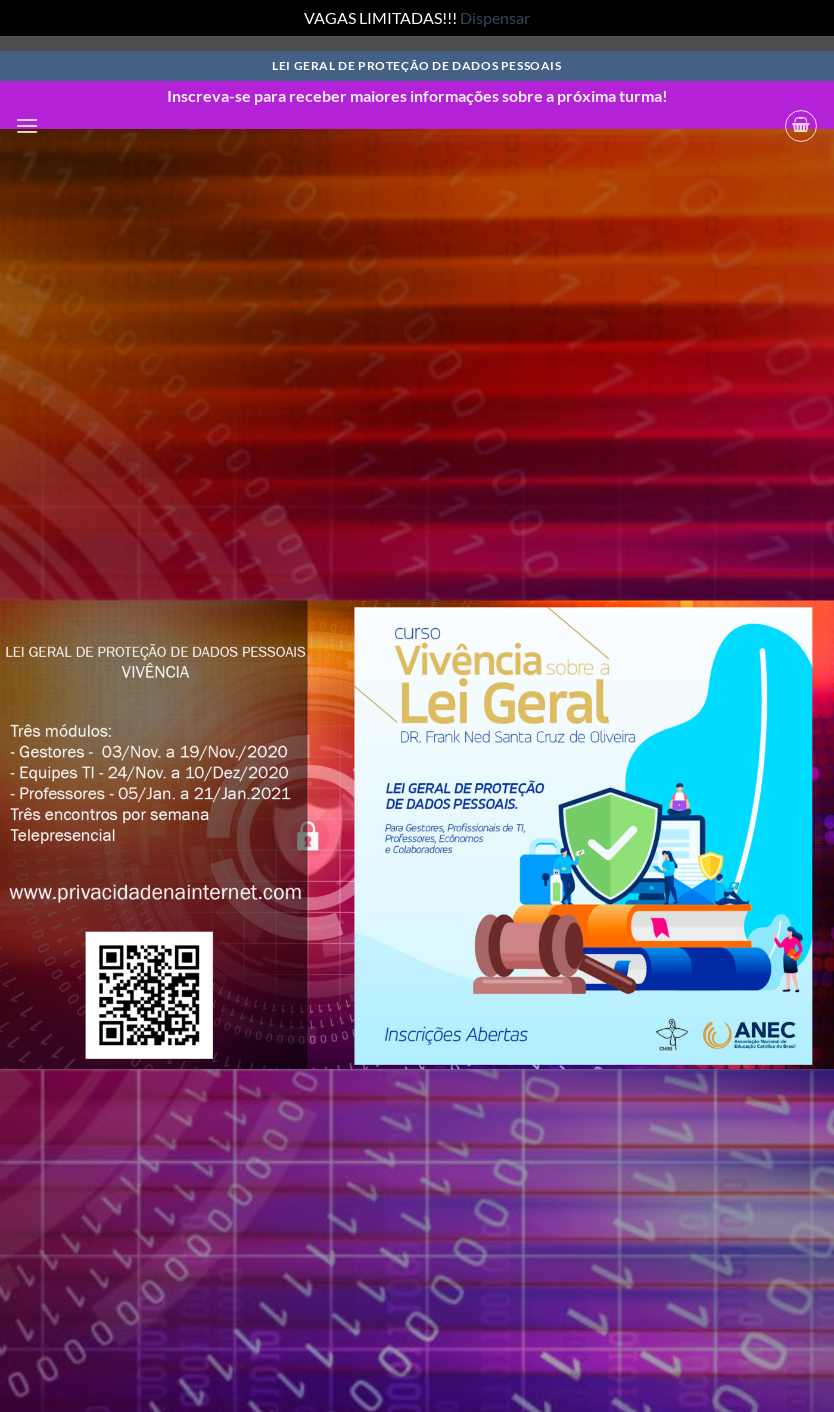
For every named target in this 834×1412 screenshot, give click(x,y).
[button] (27, 125)
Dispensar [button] (495, 17)
